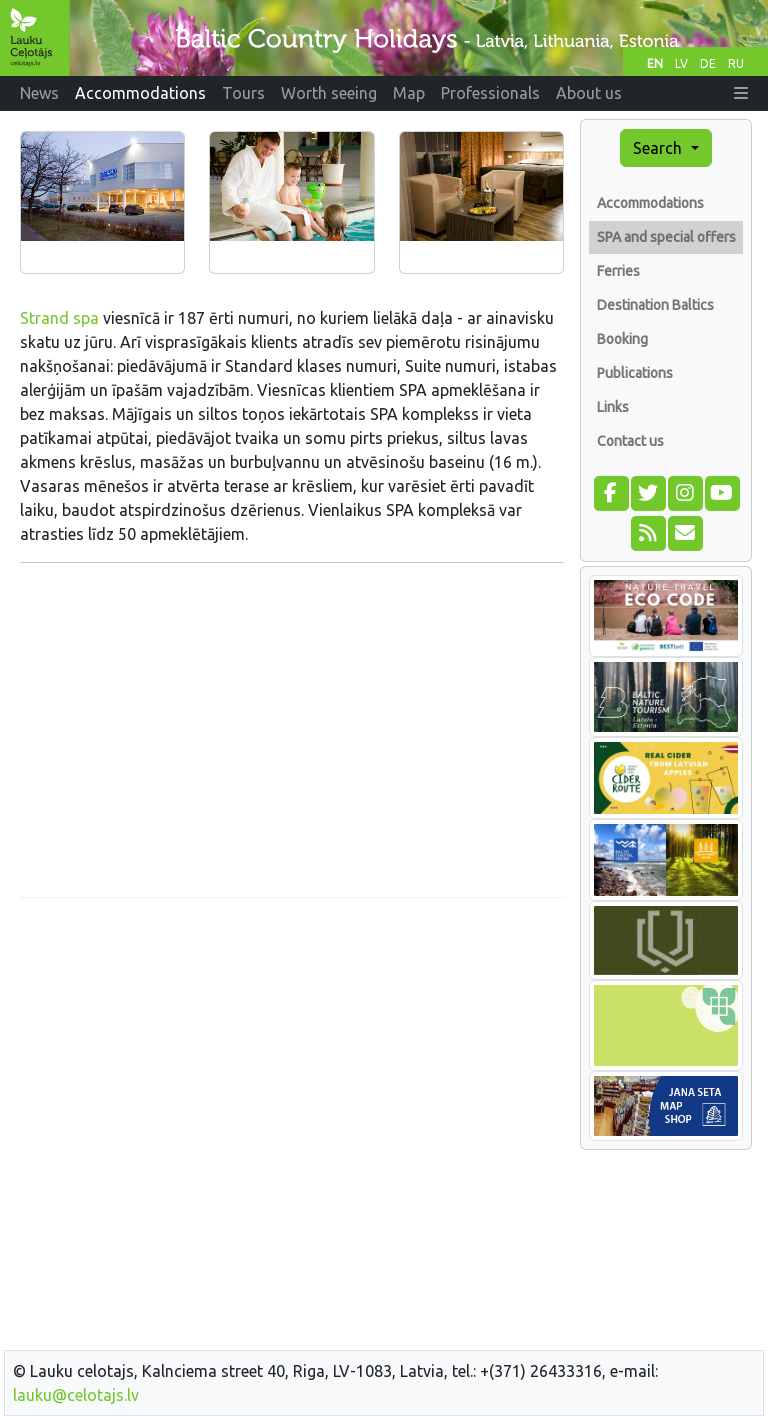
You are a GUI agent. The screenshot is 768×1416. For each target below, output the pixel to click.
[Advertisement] (292, 1054)
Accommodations (650, 203)
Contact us (630, 441)
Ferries (618, 271)
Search (659, 148)
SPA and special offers (666, 237)
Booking (622, 339)
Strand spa (59, 318)
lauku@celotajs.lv (76, 1395)
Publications (635, 373)
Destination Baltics (655, 305)
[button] (741, 93)
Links (613, 407)
